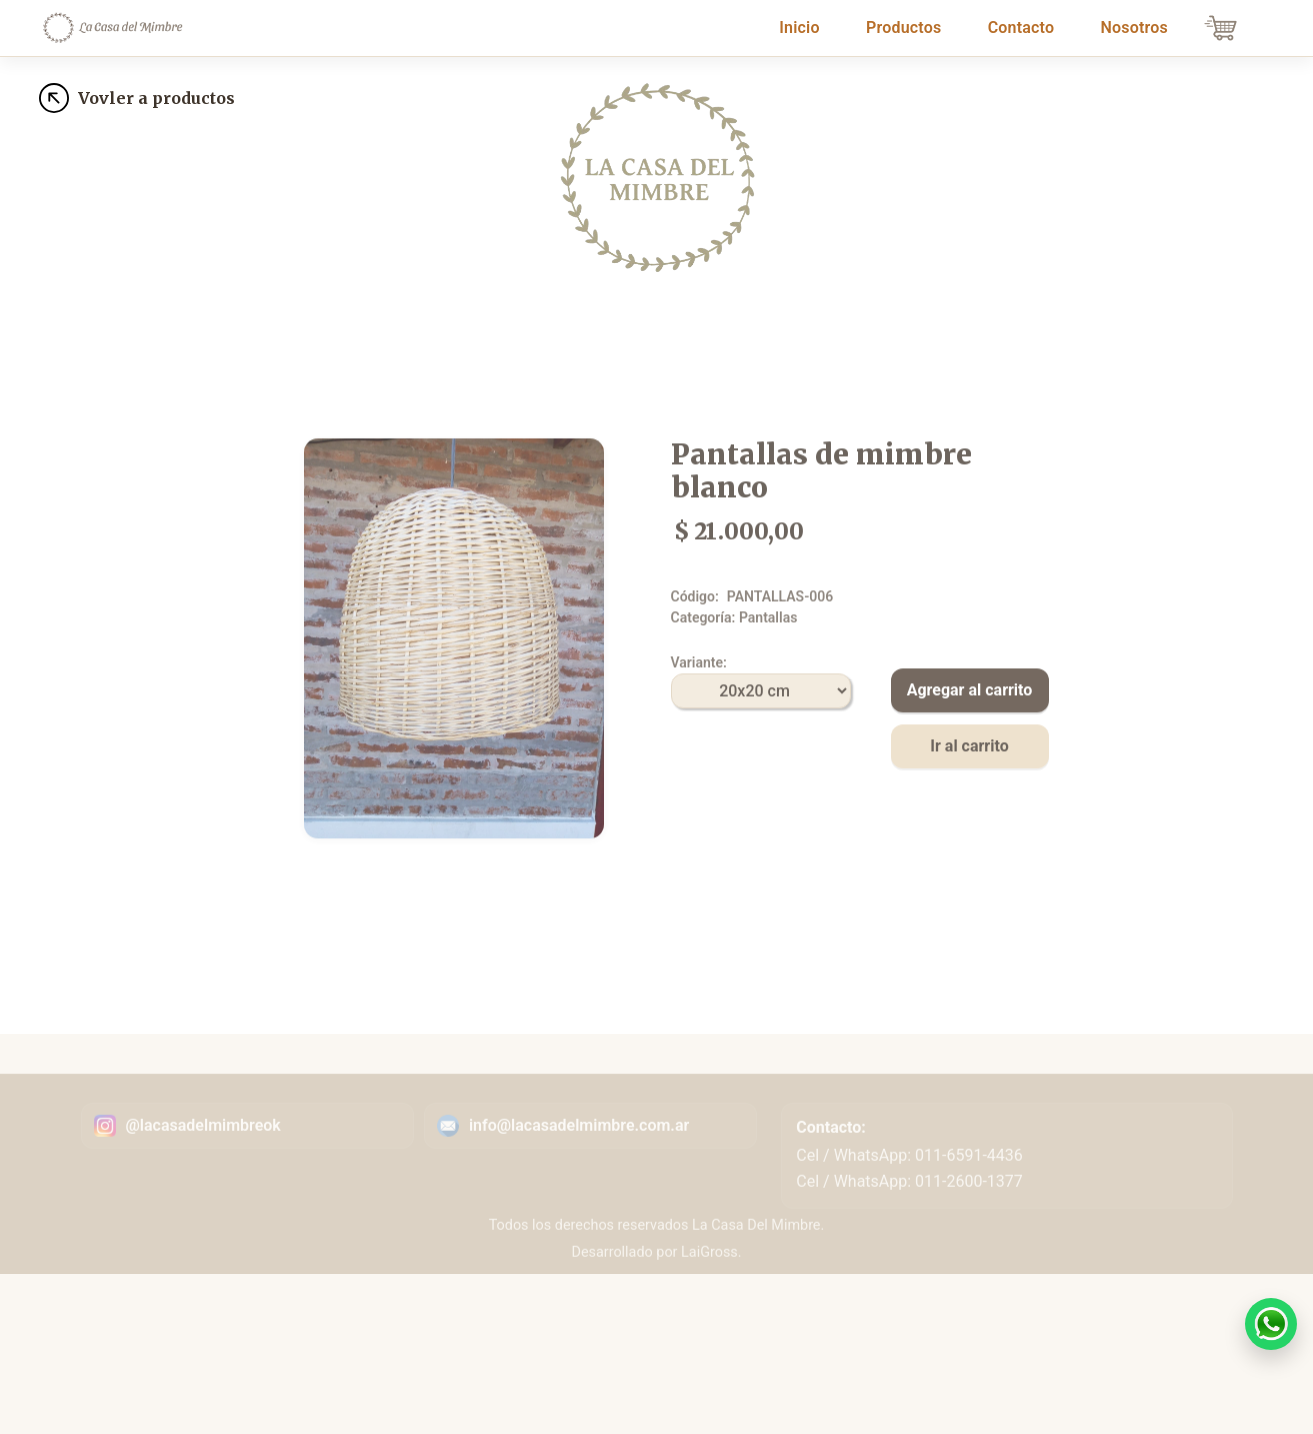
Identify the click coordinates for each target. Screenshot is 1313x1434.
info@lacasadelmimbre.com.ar (579, 1149)
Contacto (1021, 27)
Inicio (803, 26)
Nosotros (1133, 27)
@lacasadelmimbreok (203, 1149)
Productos (903, 27)
